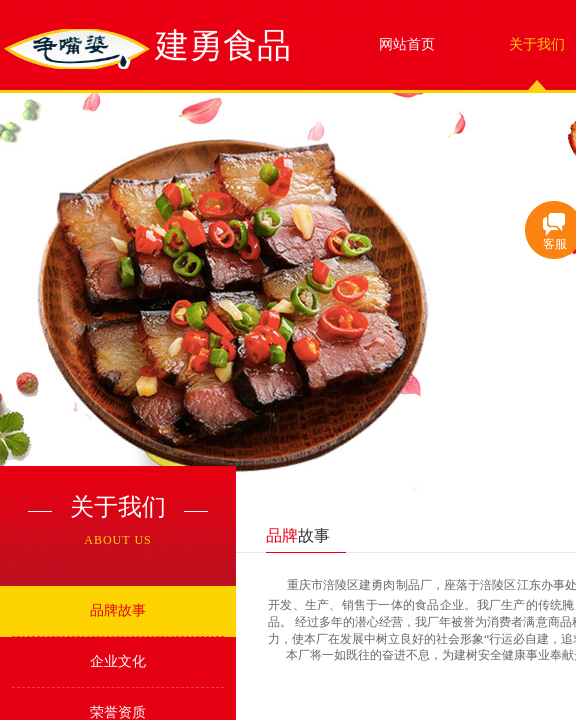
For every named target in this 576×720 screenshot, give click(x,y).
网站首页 (407, 44)
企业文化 (118, 661)
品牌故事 (118, 610)
